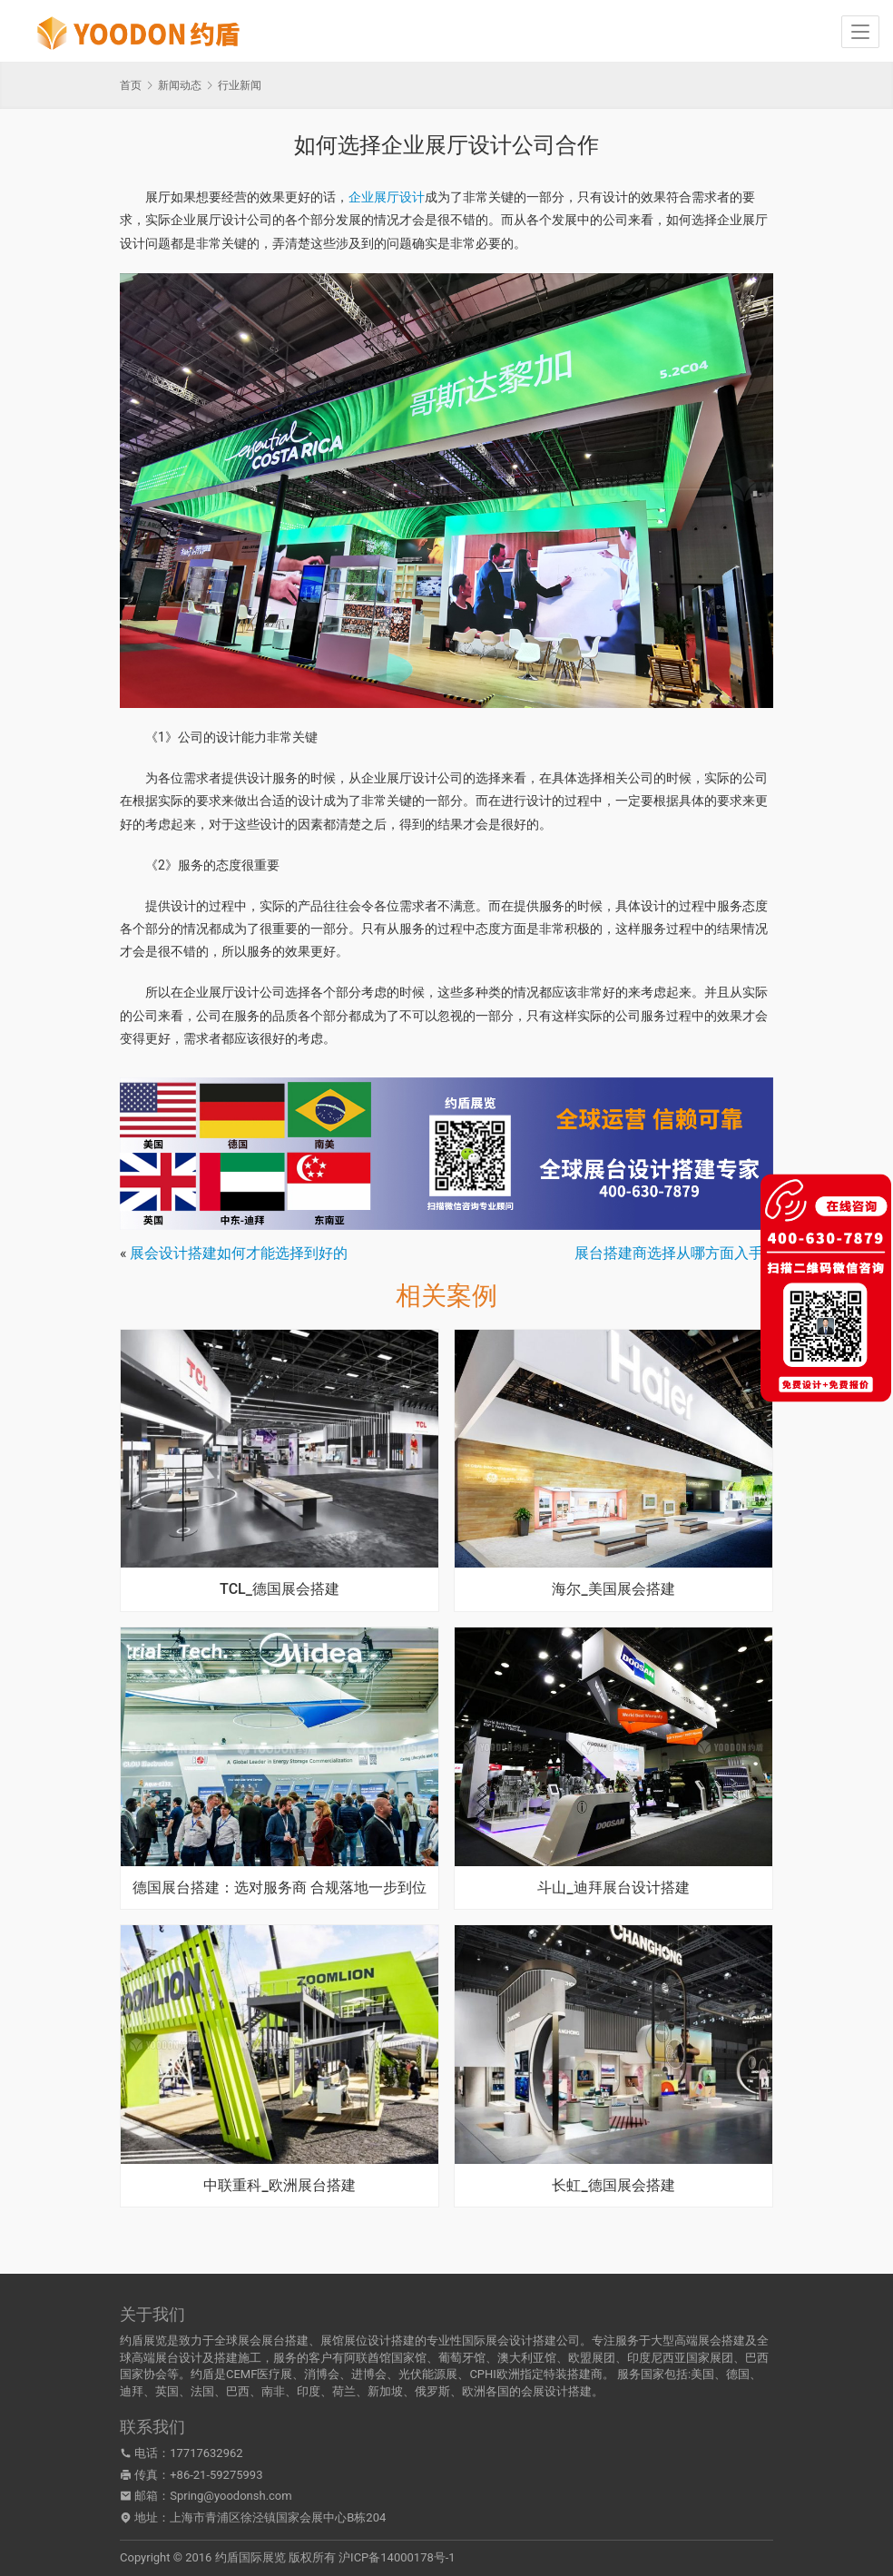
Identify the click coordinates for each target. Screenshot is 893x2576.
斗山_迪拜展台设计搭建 (613, 1888)
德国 (738, 2374)
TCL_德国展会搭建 (279, 1589)
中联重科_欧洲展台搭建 (279, 2186)
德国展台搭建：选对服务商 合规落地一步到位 (279, 1888)
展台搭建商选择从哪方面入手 (668, 1253)
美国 (702, 2374)
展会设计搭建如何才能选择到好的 (239, 1253)
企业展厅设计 (386, 197)
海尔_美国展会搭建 (613, 1589)
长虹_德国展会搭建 (613, 2186)
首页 (131, 85)
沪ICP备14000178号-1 (397, 2557)
